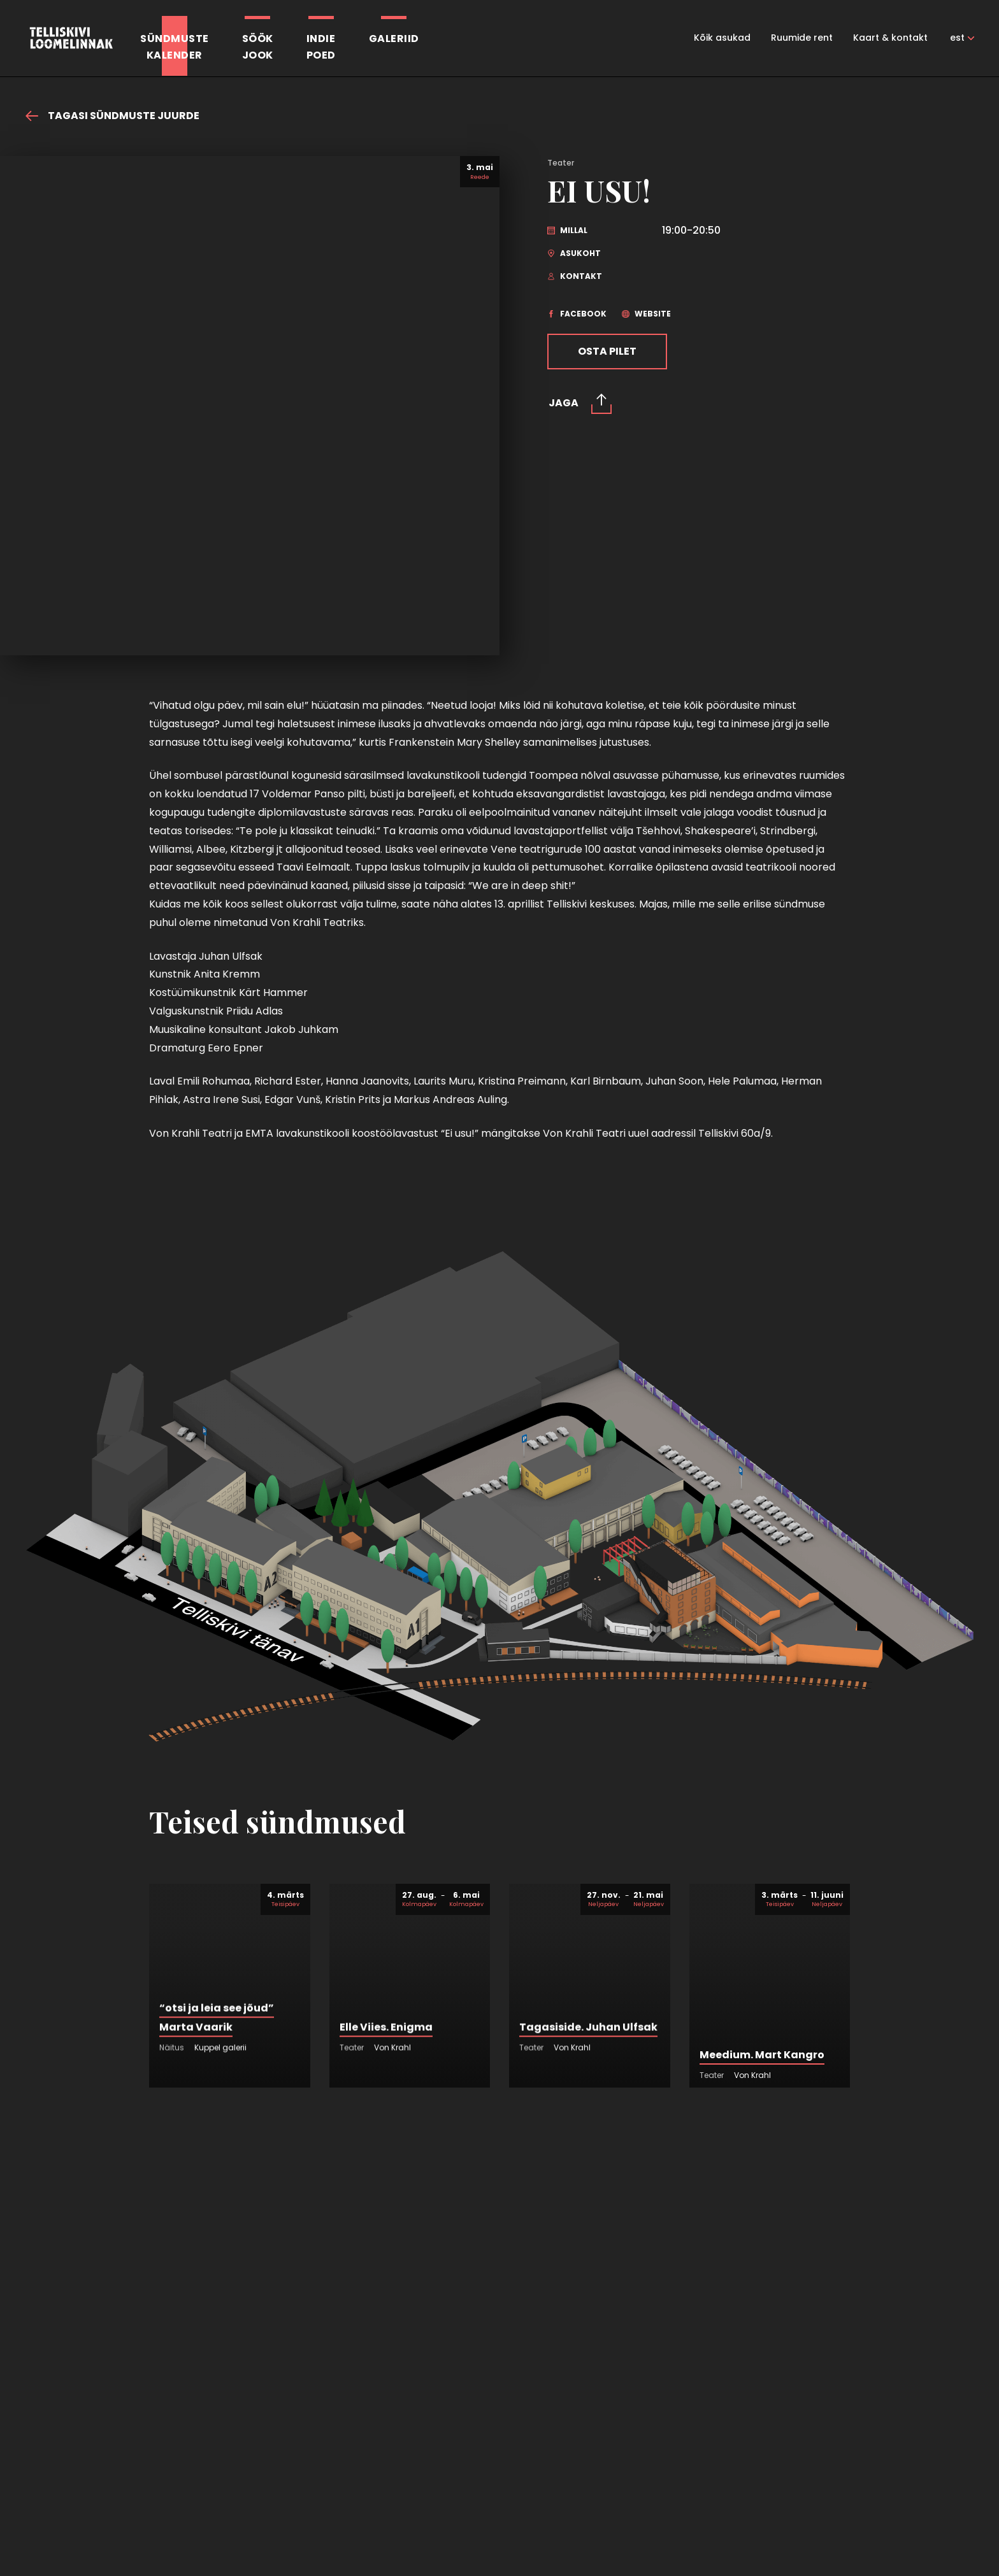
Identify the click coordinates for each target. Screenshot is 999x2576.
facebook (577, 313)
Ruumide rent (802, 37)
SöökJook (257, 46)
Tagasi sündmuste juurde (112, 116)
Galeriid (394, 38)
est (957, 37)
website (646, 313)
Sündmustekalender (174, 46)
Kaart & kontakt (890, 37)
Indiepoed (321, 46)
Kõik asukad (722, 37)
